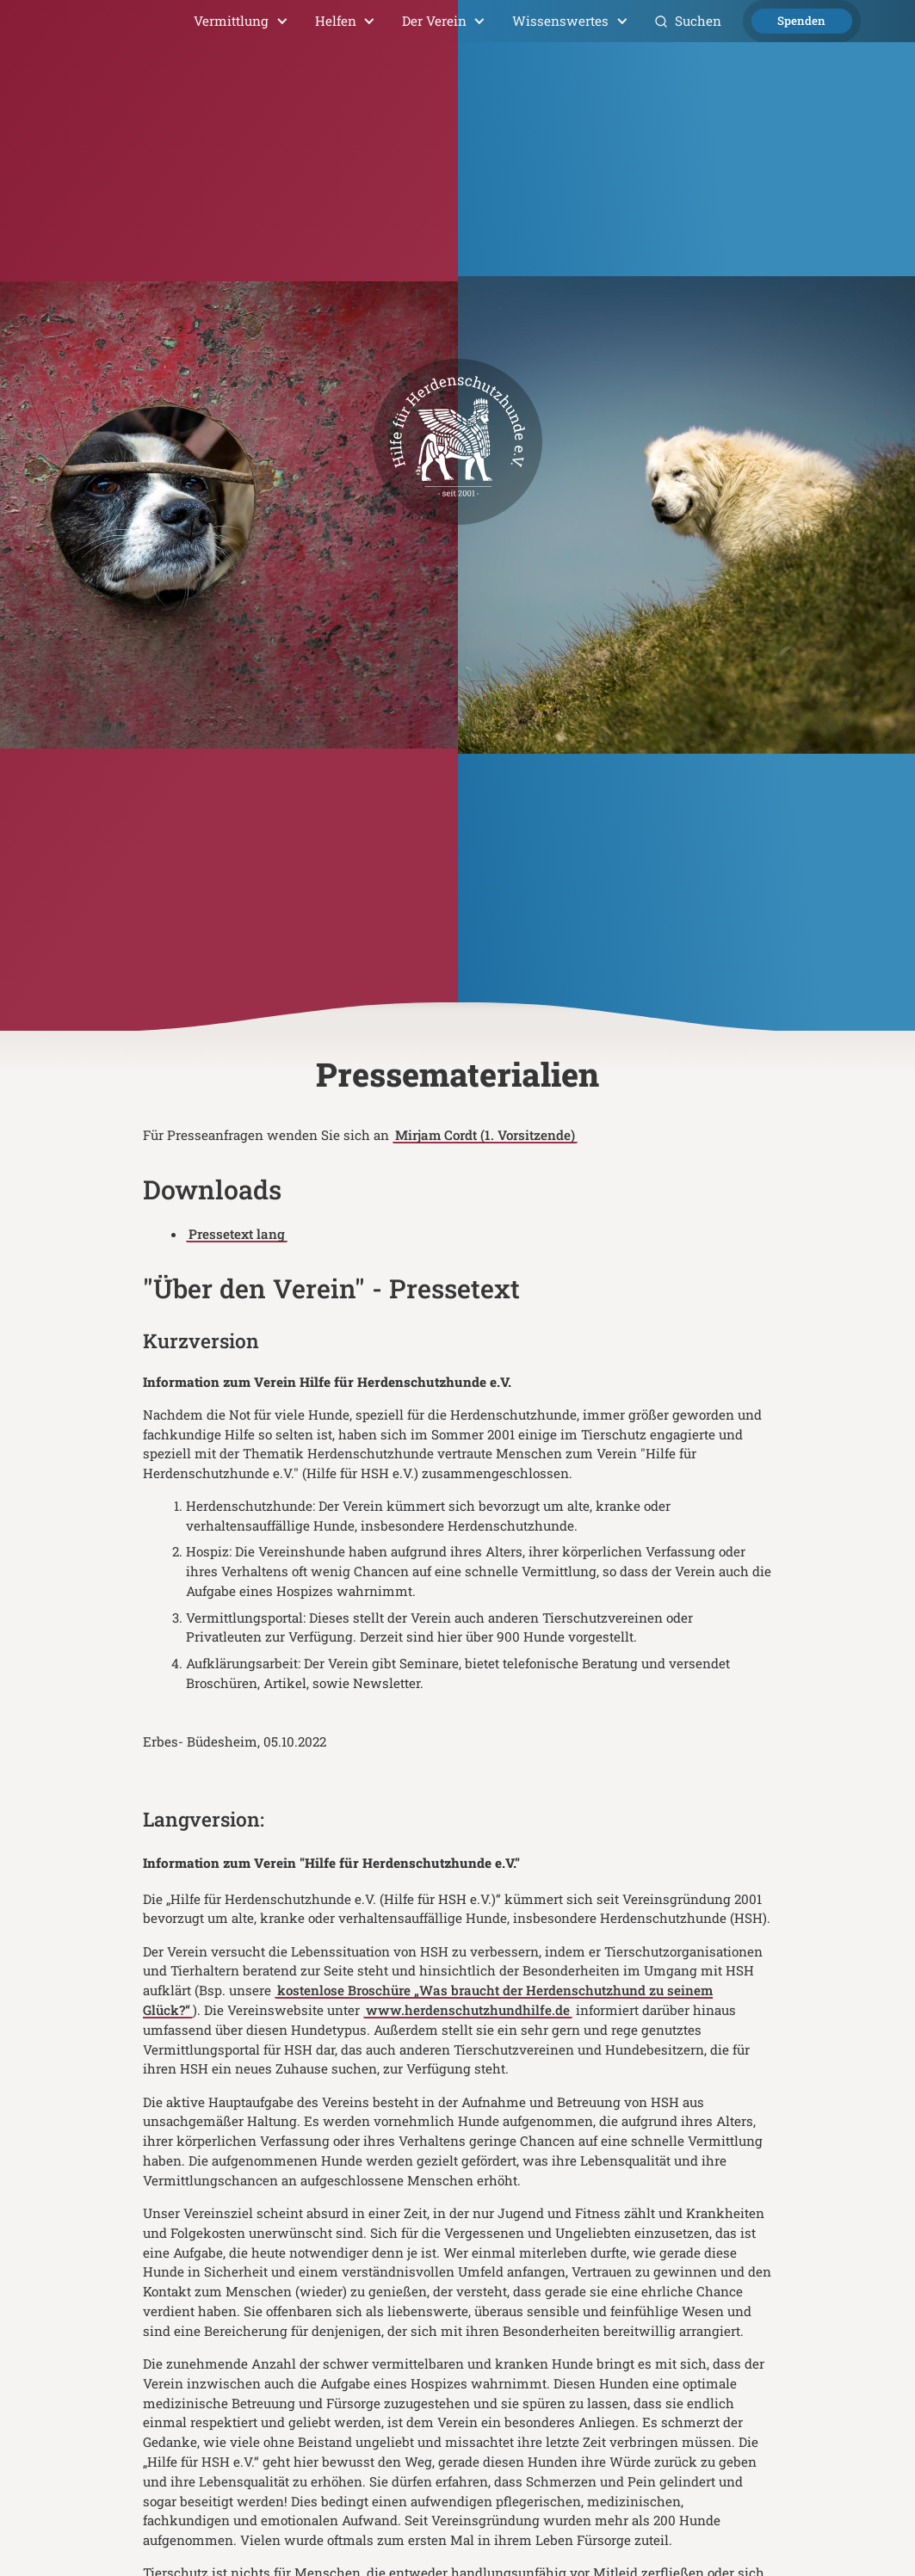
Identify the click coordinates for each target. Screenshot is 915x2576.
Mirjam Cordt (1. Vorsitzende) (485, 1134)
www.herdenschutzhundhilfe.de (468, 2009)
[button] (241, 20)
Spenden (801, 20)
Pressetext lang (237, 1233)
